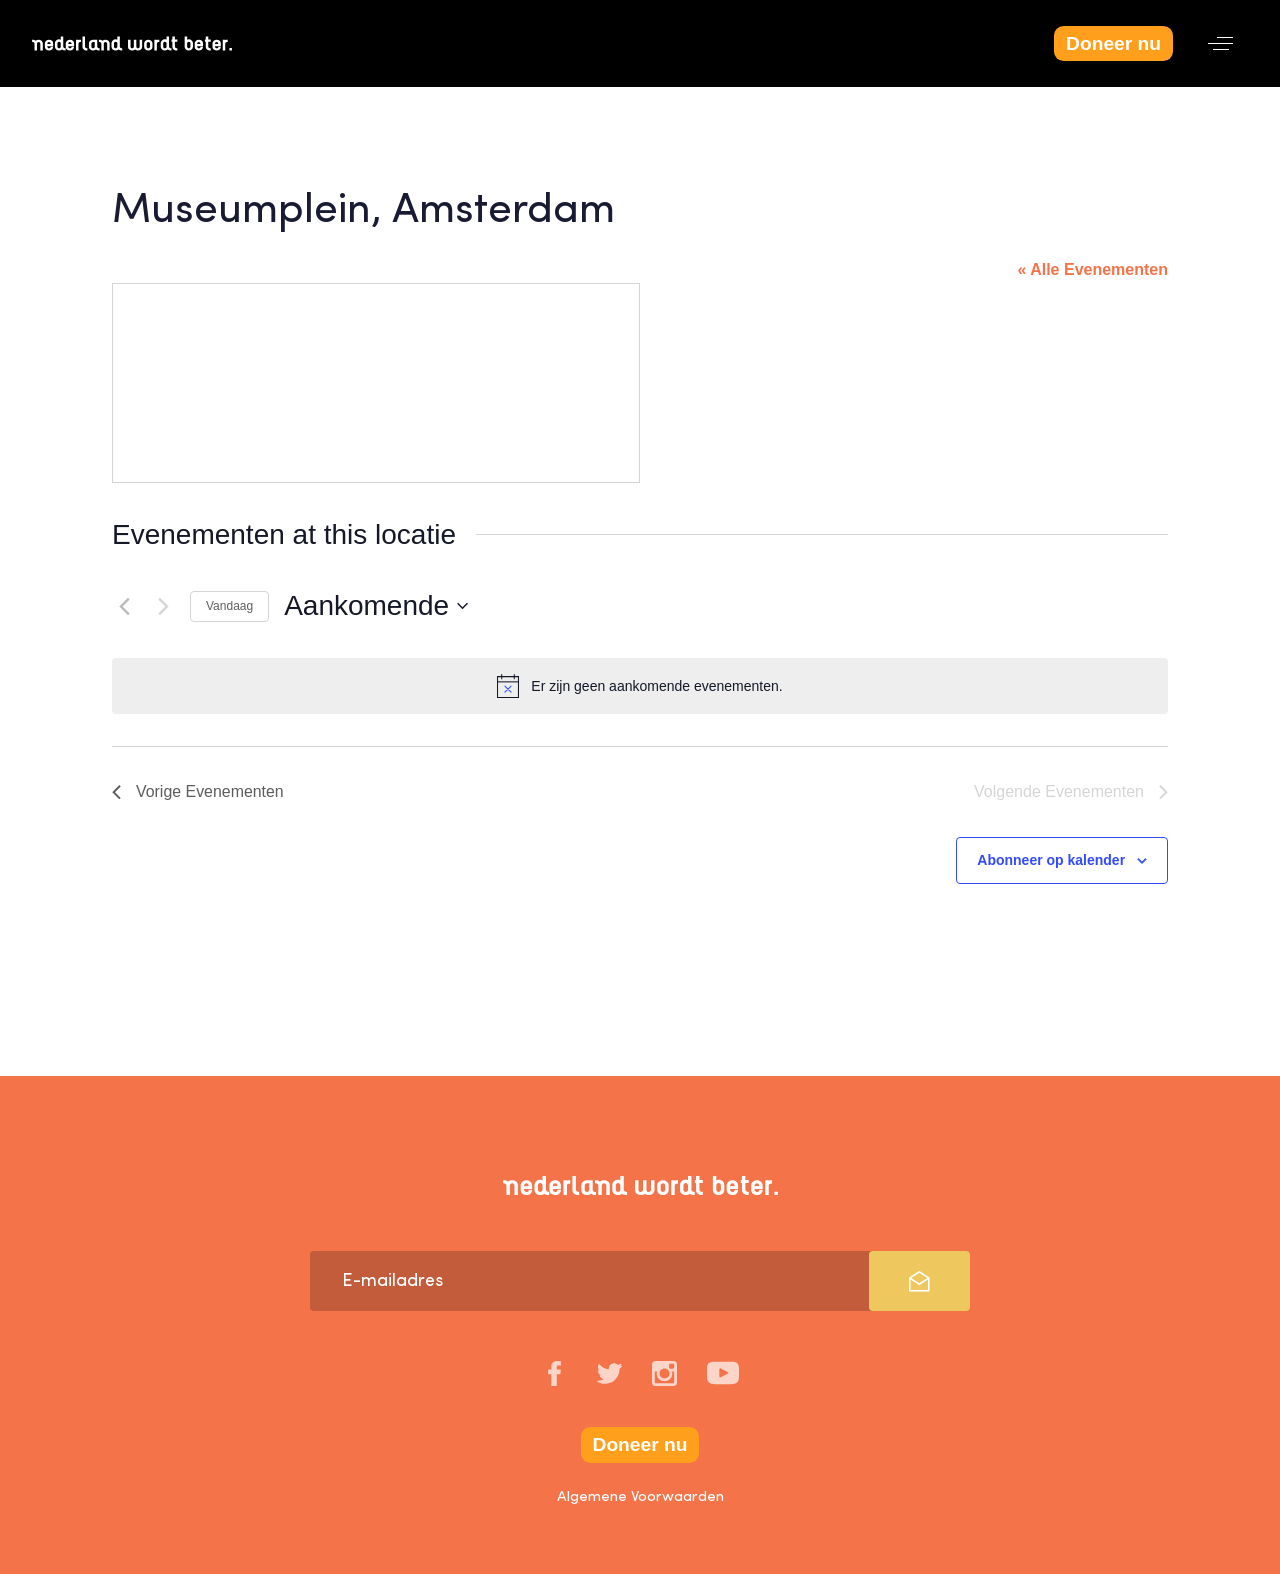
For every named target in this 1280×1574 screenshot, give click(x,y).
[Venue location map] (376, 383)
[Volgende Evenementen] (163, 606)
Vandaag (229, 606)
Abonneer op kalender (1051, 860)
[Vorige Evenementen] (124, 606)
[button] (1220, 43)
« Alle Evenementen (1092, 269)
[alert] (640, 686)
